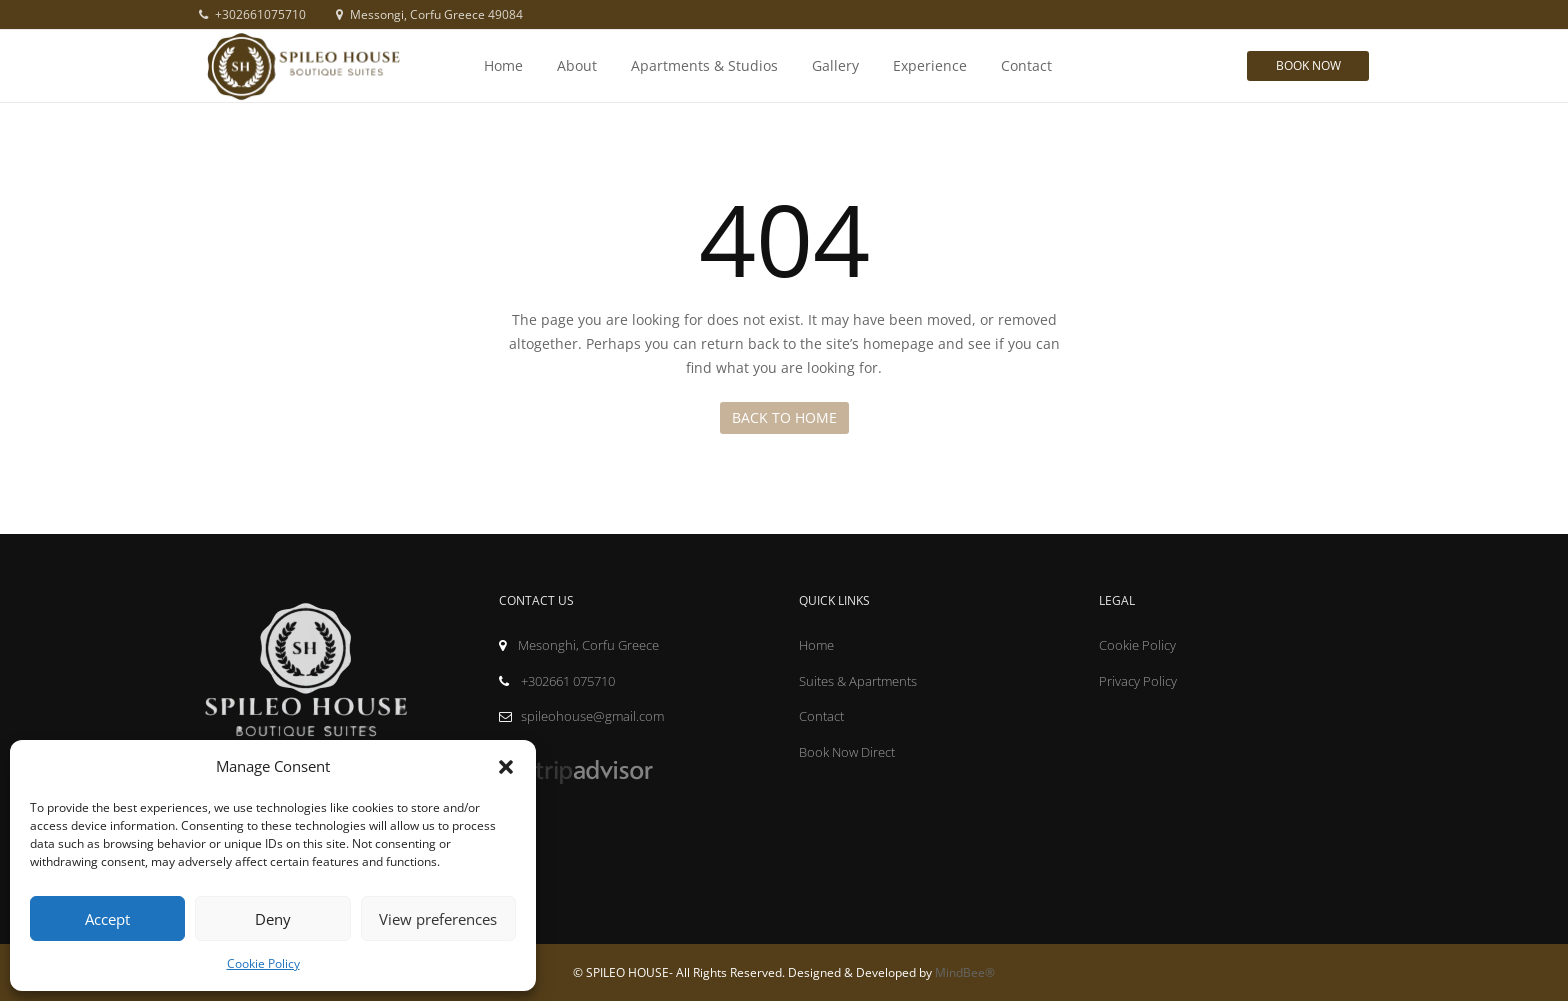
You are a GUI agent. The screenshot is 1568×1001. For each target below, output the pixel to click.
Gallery (835, 65)
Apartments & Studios (704, 65)
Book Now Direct (847, 752)
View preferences (438, 919)
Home (503, 65)
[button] (506, 767)
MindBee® (965, 972)
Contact (1026, 65)
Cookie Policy (263, 963)
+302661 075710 (557, 681)
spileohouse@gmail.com (581, 716)
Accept (107, 919)
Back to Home (784, 417)
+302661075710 (252, 14)
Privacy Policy (1138, 681)
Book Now (1308, 65)
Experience (930, 65)
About (577, 65)
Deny (273, 919)
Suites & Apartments (858, 681)
